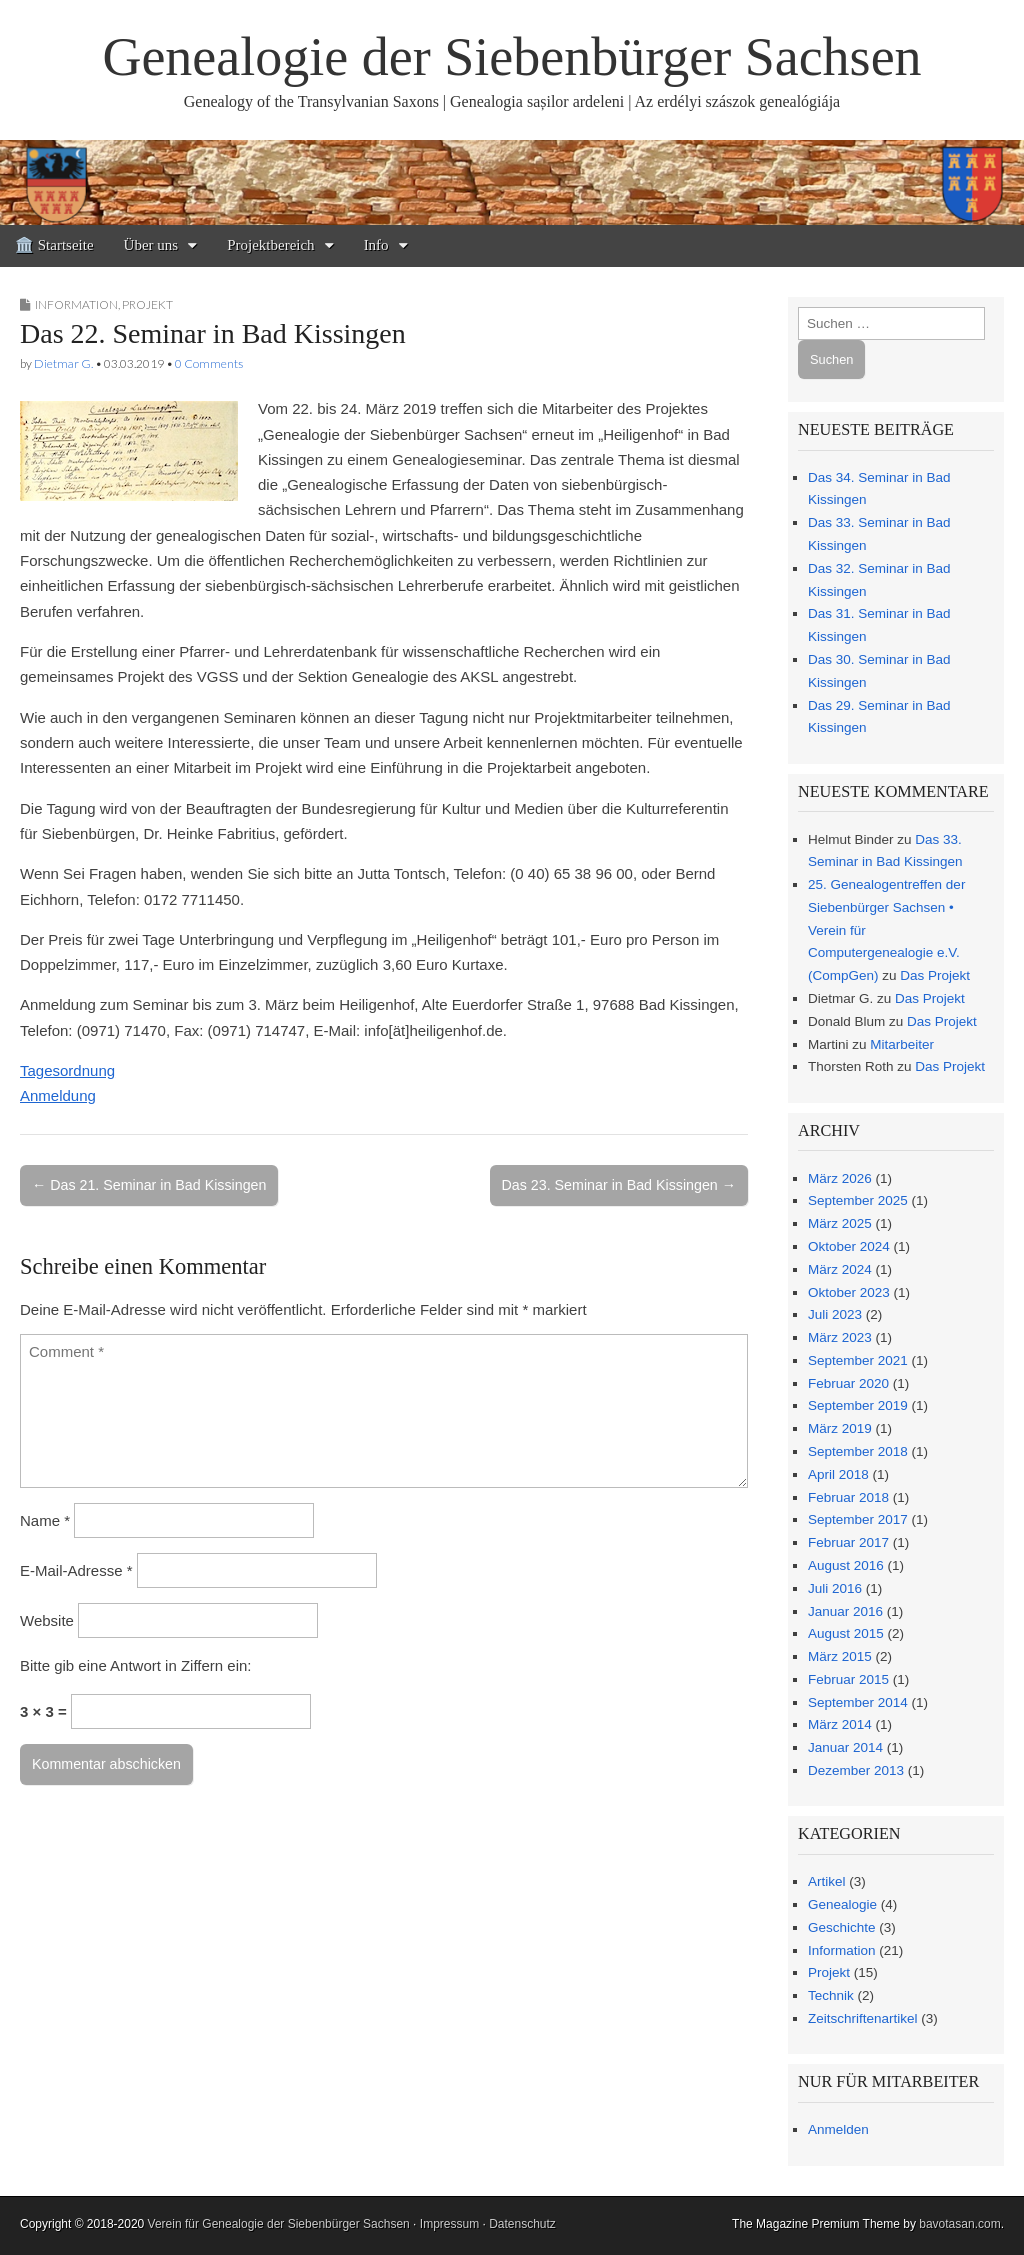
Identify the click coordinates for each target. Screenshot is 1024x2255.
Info (376, 245)
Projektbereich (270, 245)
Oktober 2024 (849, 1246)
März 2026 (840, 1178)
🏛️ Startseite (54, 245)
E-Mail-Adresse (76, 1570)
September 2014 (858, 1702)
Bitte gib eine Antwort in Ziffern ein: (136, 1665)
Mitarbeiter (902, 1044)
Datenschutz (522, 2224)
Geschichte (842, 1927)
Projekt (147, 304)
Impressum (449, 2224)
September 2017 (858, 1519)
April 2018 (838, 1474)
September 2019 (858, 1405)
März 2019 (840, 1428)
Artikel (827, 1881)
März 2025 (840, 1223)
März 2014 (840, 1724)
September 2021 (858, 1360)
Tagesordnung (67, 1070)
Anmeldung (58, 1095)
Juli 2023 (835, 1314)
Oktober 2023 (849, 1292)
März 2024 (840, 1269)
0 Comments (209, 363)
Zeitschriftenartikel (863, 2018)
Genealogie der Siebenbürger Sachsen (511, 57)
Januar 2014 (845, 1747)
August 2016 (846, 1565)
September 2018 (858, 1451)
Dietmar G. (63, 363)
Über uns (151, 245)
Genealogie (842, 1904)
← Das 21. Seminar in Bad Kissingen (149, 1185)
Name (45, 1520)
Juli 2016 (835, 1588)
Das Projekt (935, 975)
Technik (831, 1995)
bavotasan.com (959, 2224)
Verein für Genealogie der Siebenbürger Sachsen (279, 2224)
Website (47, 1620)
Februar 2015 (848, 1679)
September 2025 (858, 1200)
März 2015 (840, 1656)
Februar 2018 (848, 1497)
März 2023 (840, 1337)
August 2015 (846, 1633)
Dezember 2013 (856, 1770)
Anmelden (838, 2129)
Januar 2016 (845, 1611)
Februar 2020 (848, 1383)
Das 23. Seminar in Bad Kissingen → (619, 1185)
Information (76, 304)
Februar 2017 (848, 1542)
